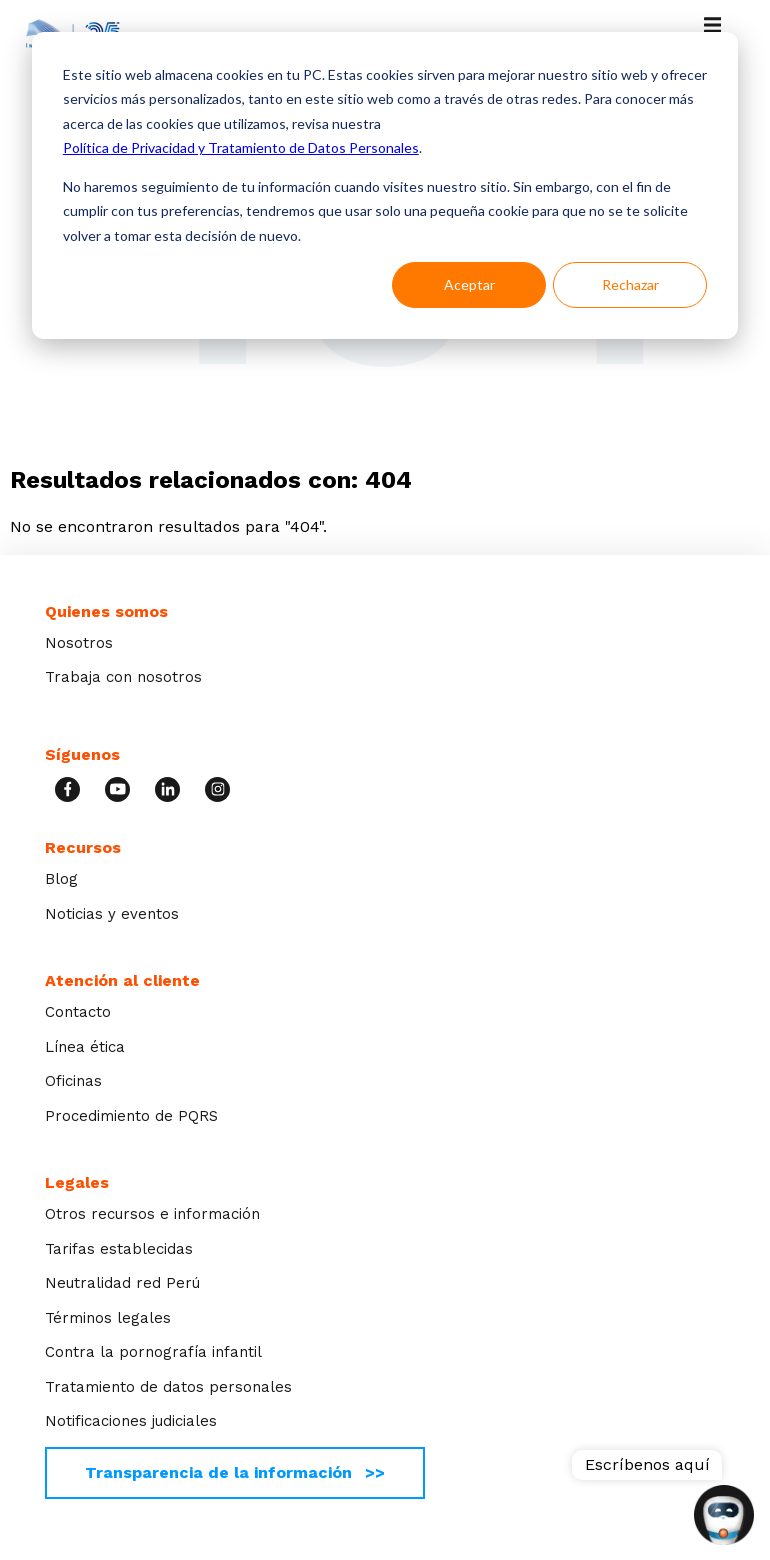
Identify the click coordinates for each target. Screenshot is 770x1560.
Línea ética (85, 1047)
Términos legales (108, 1318)
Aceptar (469, 284)
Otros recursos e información (152, 1214)
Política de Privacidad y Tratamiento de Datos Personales (241, 147)
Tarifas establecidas (119, 1249)
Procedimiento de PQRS (131, 1116)
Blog (61, 879)
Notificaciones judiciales (131, 1421)
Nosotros (79, 643)
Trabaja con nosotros (123, 677)
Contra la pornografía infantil (153, 1352)
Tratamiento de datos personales (168, 1387)
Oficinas (73, 1081)
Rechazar (630, 284)
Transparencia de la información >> (235, 1472)
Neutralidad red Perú (122, 1283)
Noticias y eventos (112, 914)
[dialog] (385, 185)
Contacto (78, 1012)
